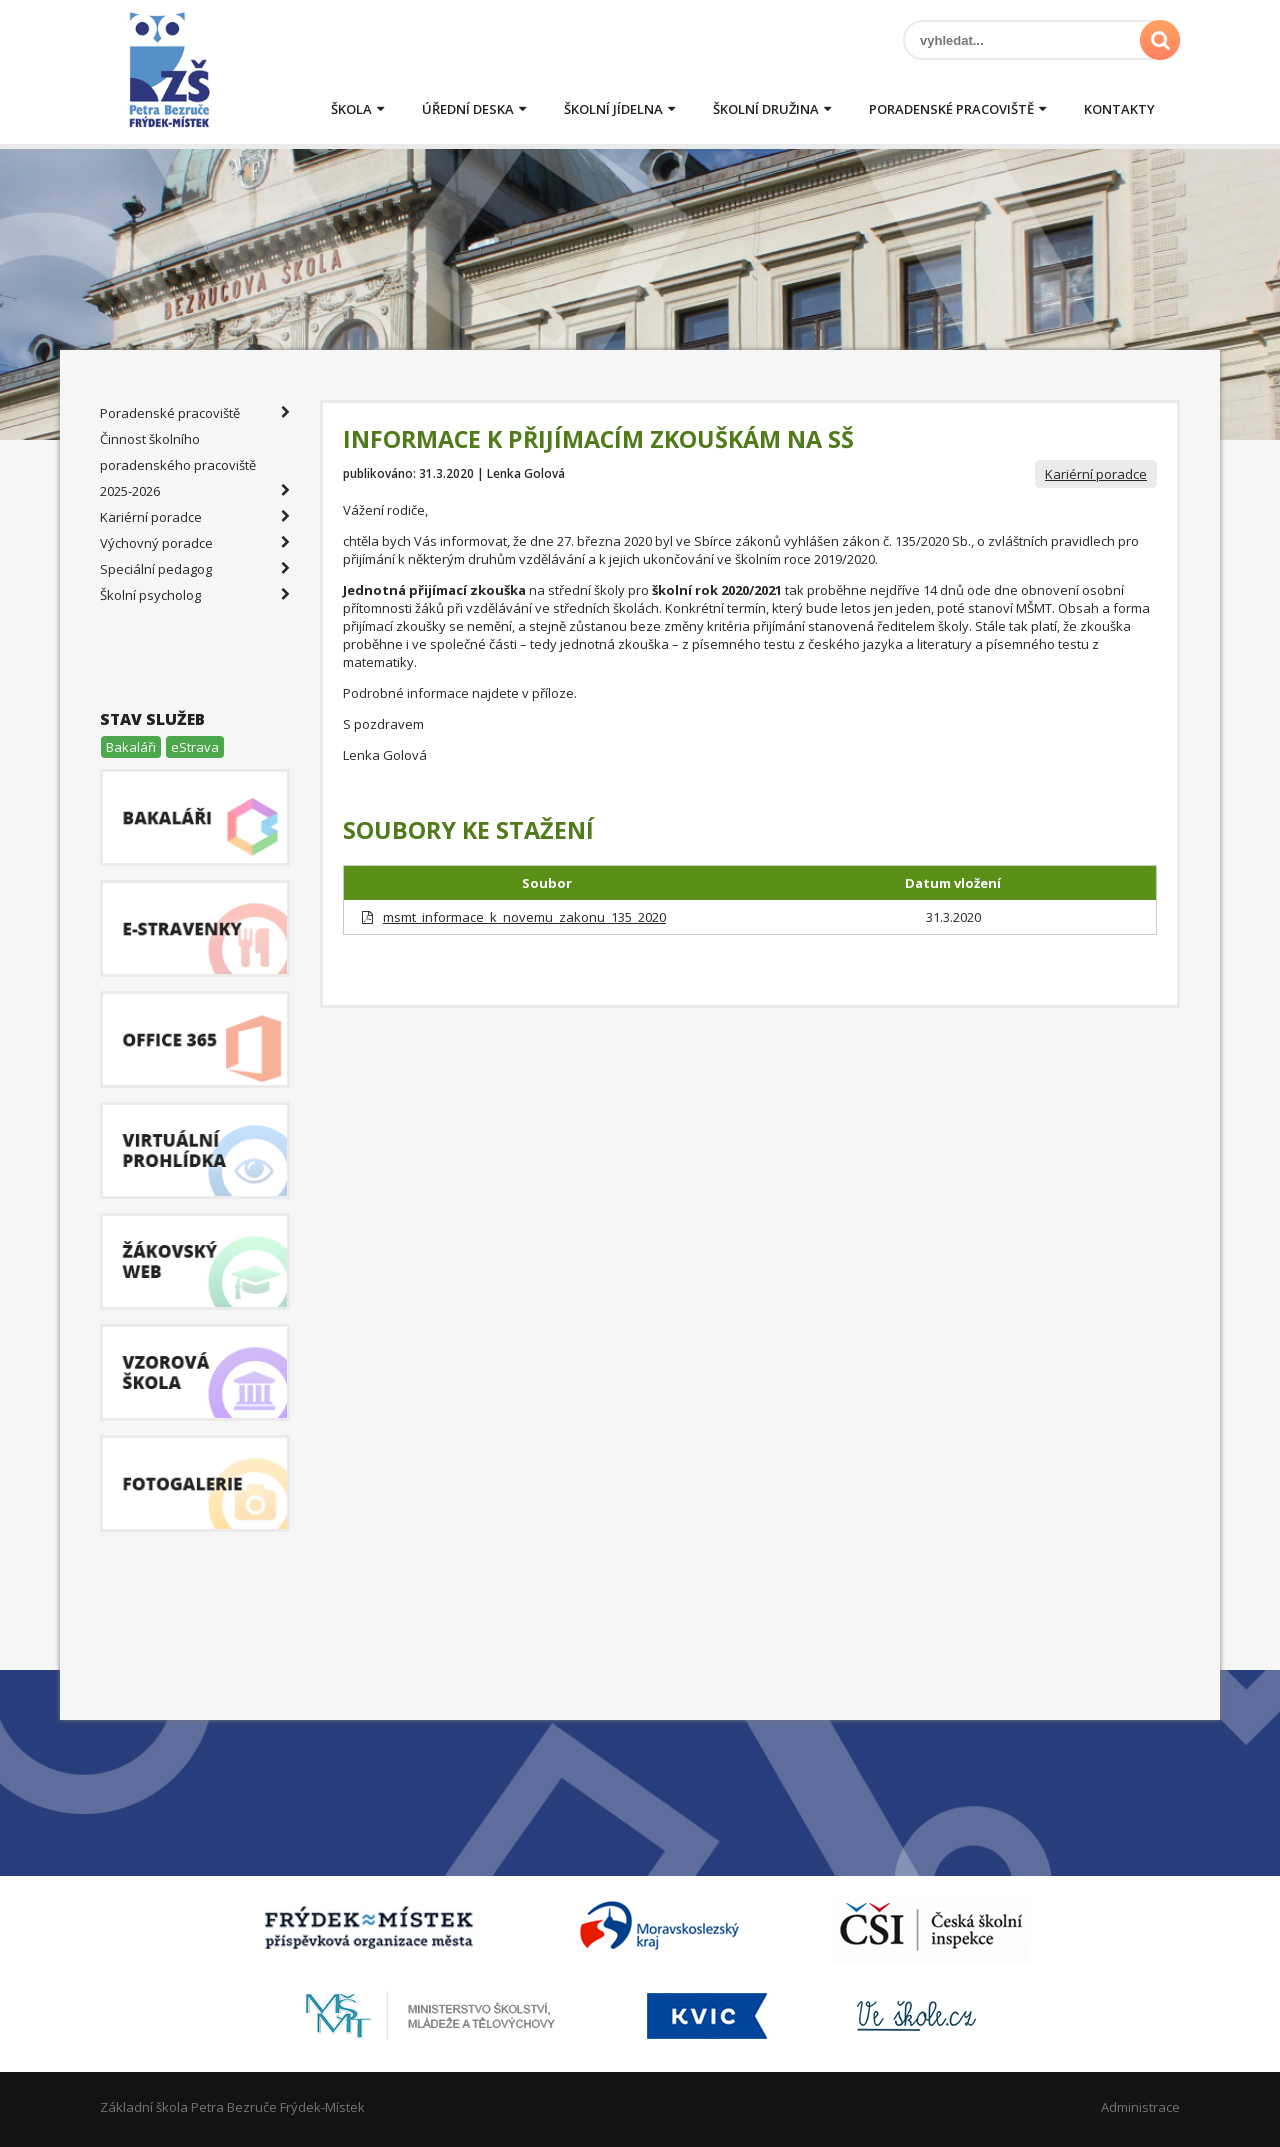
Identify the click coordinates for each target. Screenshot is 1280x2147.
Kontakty (1119, 109)
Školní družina (766, 109)
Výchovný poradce (195, 543)
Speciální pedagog (195, 569)
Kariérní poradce (1096, 474)
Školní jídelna (613, 109)
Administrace (1140, 2107)
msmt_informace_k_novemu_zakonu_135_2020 (524, 917)
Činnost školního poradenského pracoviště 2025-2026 (195, 467)
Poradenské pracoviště (951, 109)
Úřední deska (468, 109)
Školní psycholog (195, 595)
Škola (351, 109)
